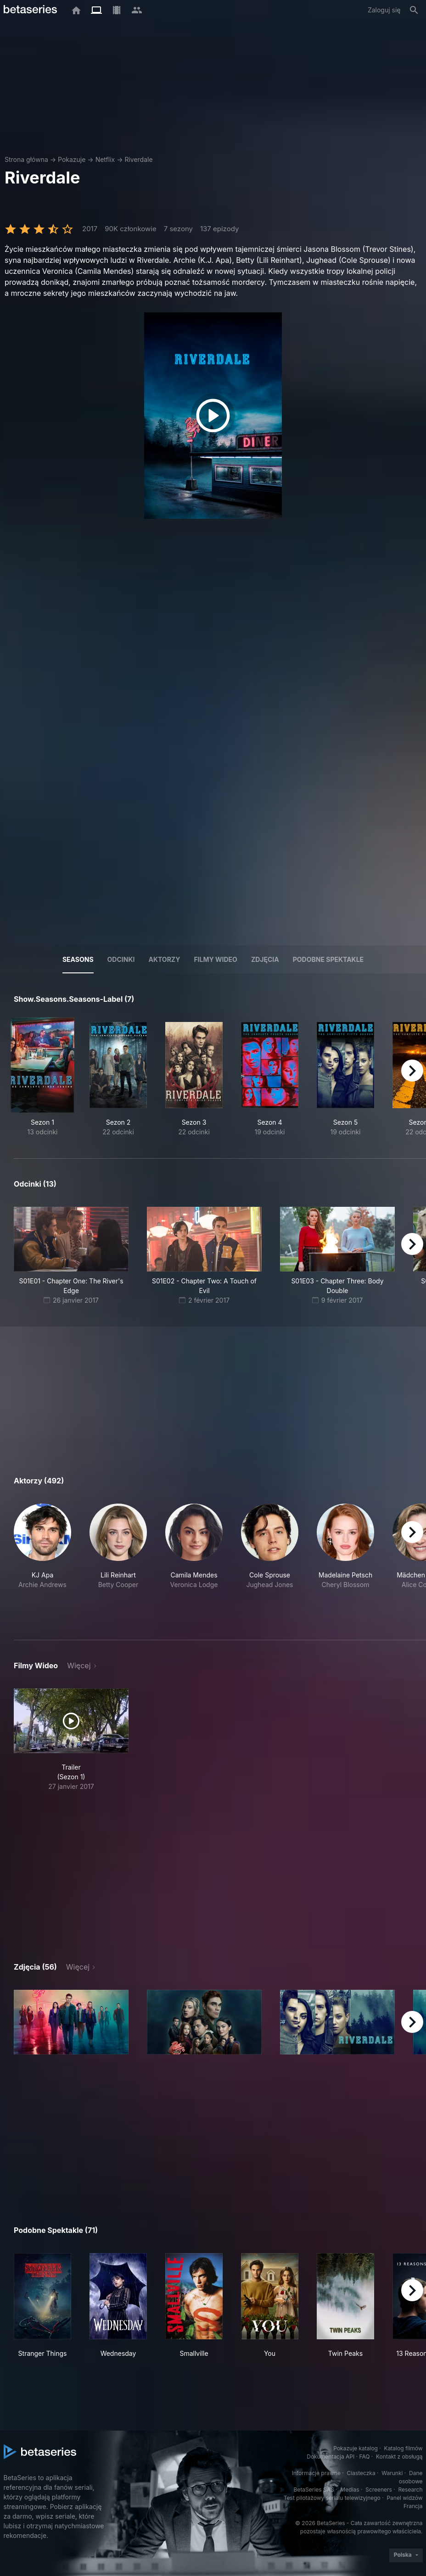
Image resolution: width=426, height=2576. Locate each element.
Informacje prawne (316, 2473)
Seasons (78, 959)
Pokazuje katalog (355, 2448)
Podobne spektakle (328, 959)
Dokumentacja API (330, 2456)
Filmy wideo (215, 959)
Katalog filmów (403, 2448)
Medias (349, 2489)
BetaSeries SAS (314, 2489)
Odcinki (121, 959)
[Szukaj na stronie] (414, 10)
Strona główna (26, 159)
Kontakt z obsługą (399, 2456)
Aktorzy (164, 959)
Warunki (392, 2473)
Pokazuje (71, 159)
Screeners (378, 2489)
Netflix (105, 159)
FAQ (364, 2456)
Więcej (78, 1665)
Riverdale (138, 159)
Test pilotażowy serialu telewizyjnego (332, 2497)
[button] (42, 1561)
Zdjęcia (265, 959)
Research (410, 2489)
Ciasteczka (361, 2473)
